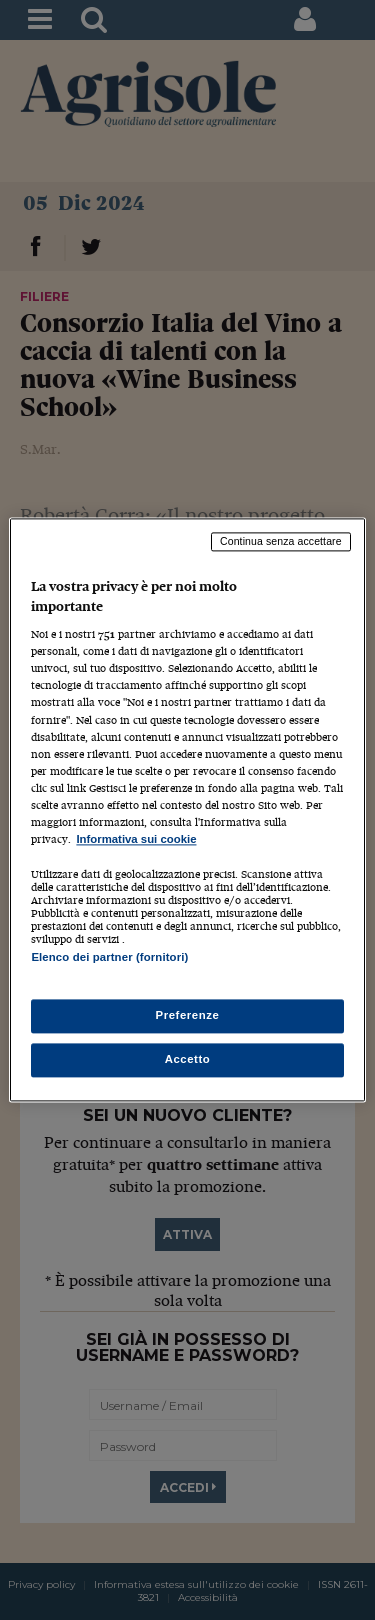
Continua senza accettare (281, 541)
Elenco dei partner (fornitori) (109, 957)
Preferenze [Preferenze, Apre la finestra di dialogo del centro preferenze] (188, 1016)
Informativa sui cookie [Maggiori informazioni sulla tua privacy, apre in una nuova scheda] (136, 839)
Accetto (188, 1060)
